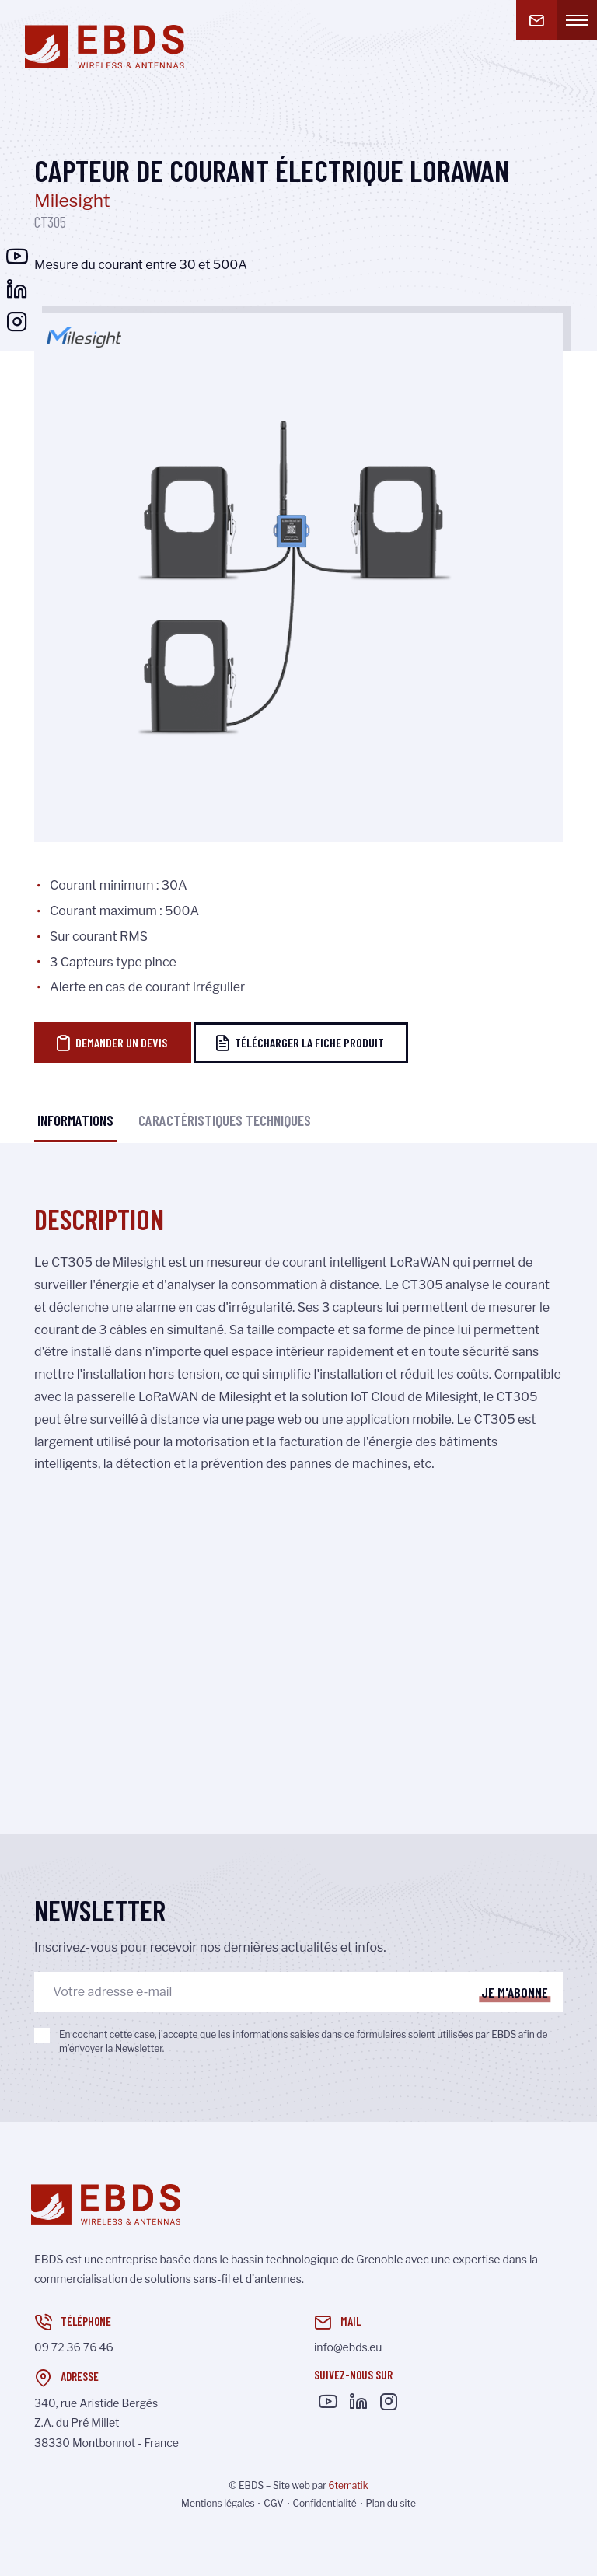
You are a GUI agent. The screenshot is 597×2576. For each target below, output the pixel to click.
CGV (274, 2503)
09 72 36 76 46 (73, 2347)
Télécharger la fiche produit (299, 1043)
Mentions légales (218, 2503)
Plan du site (390, 2503)
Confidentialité (324, 2503)
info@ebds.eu (348, 2347)
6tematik (348, 2485)
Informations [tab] (75, 1120)
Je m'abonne (514, 1992)
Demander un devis (111, 1043)
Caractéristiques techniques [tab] (224, 1120)
